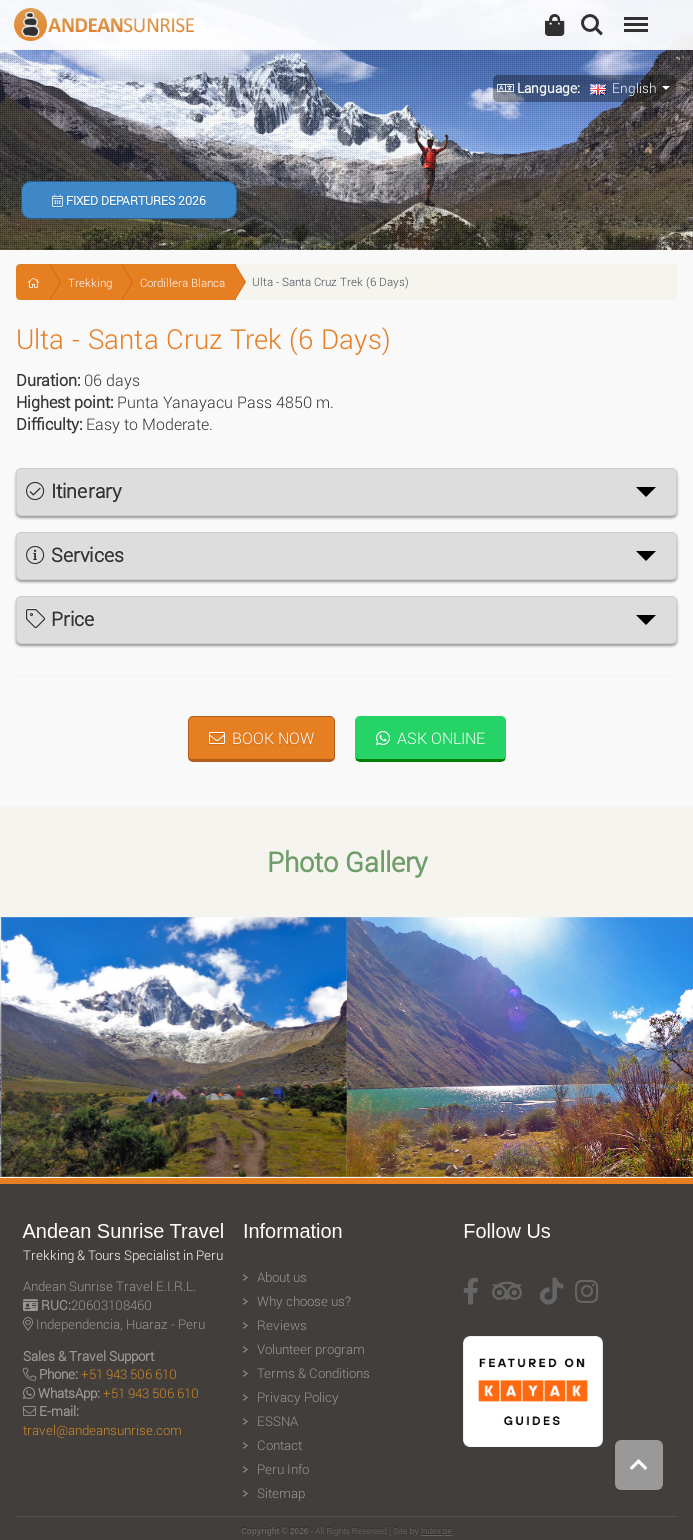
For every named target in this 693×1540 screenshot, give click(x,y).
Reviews (282, 1325)
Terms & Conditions (313, 1373)
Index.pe (436, 1531)
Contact (279, 1445)
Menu (634, 14)
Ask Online (430, 737)
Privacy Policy (298, 1397)
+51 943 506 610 (129, 1374)
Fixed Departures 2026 (129, 200)
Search (592, 25)
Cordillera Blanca (182, 282)
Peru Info (283, 1469)
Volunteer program (311, 1349)
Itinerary (73, 490)
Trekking (90, 282)
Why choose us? (304, 1301)
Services (75, 554)
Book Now (261, 737)
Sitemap (281, 1493)
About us (282, 1277)
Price (60, 618)
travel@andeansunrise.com (102, 1430)
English (623, 88)
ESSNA (277, 1421)
